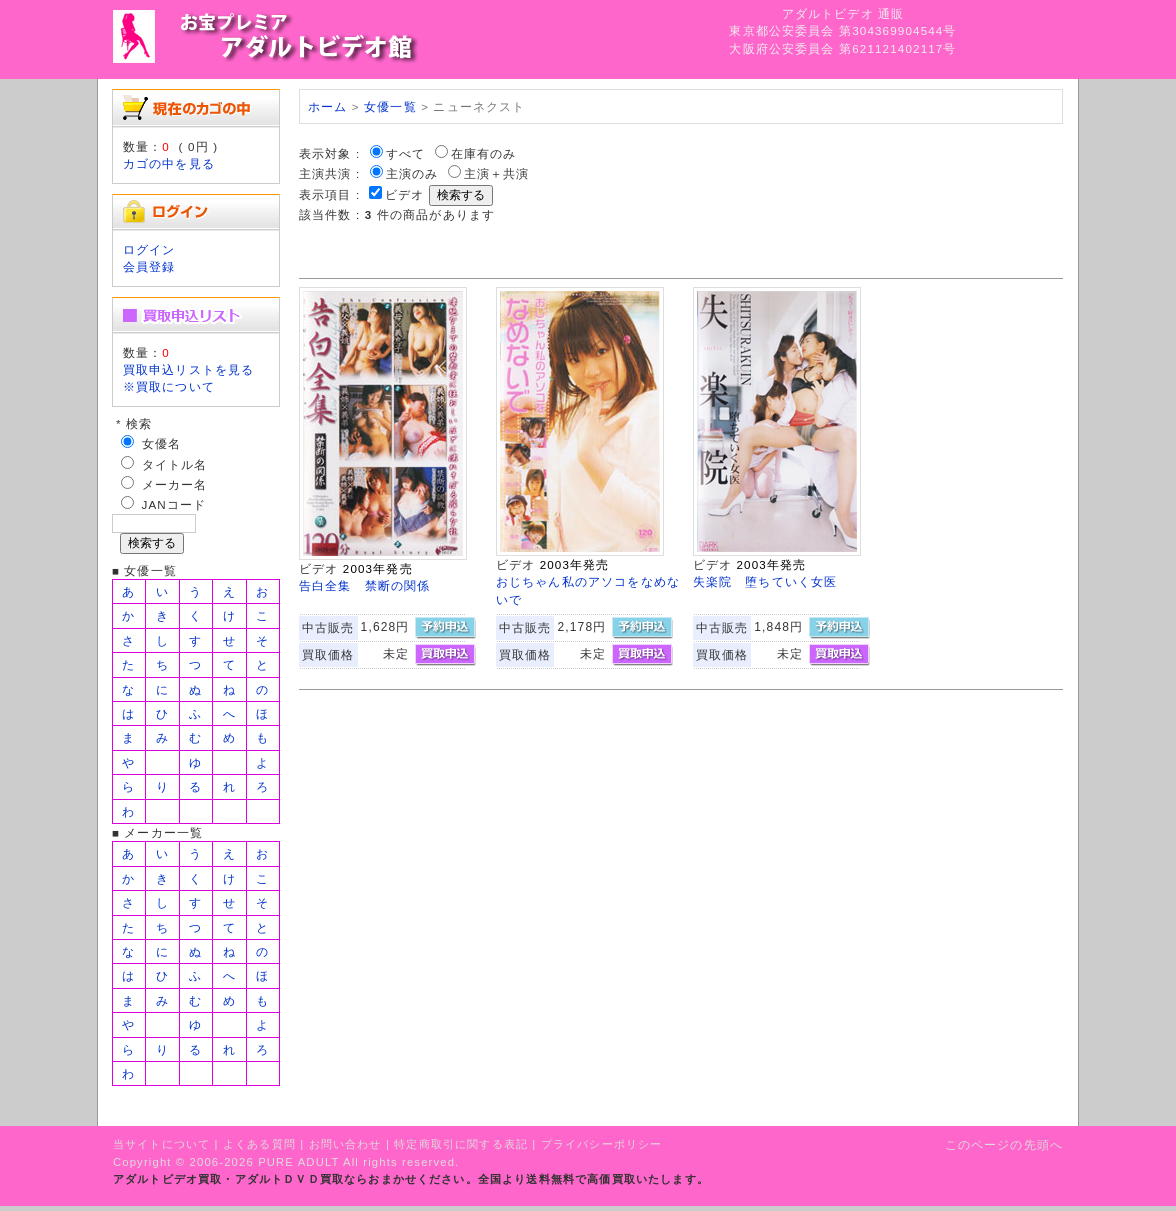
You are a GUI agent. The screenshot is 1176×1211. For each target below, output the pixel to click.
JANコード (174, 504)
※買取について (169, 386)
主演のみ (412, 173)
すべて (405, 153)
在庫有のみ (484, 153)
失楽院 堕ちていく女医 (765, 581)
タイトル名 (175, 464)
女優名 (161, 443)
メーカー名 (175, 484)
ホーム (327, 106)
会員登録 (149, 266)
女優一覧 (390, 106)
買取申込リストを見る (189, 369)
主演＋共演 (497, 173)
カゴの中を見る (169, 163)
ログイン (149, 249)
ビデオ (404, 194)
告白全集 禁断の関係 (365, 585)
